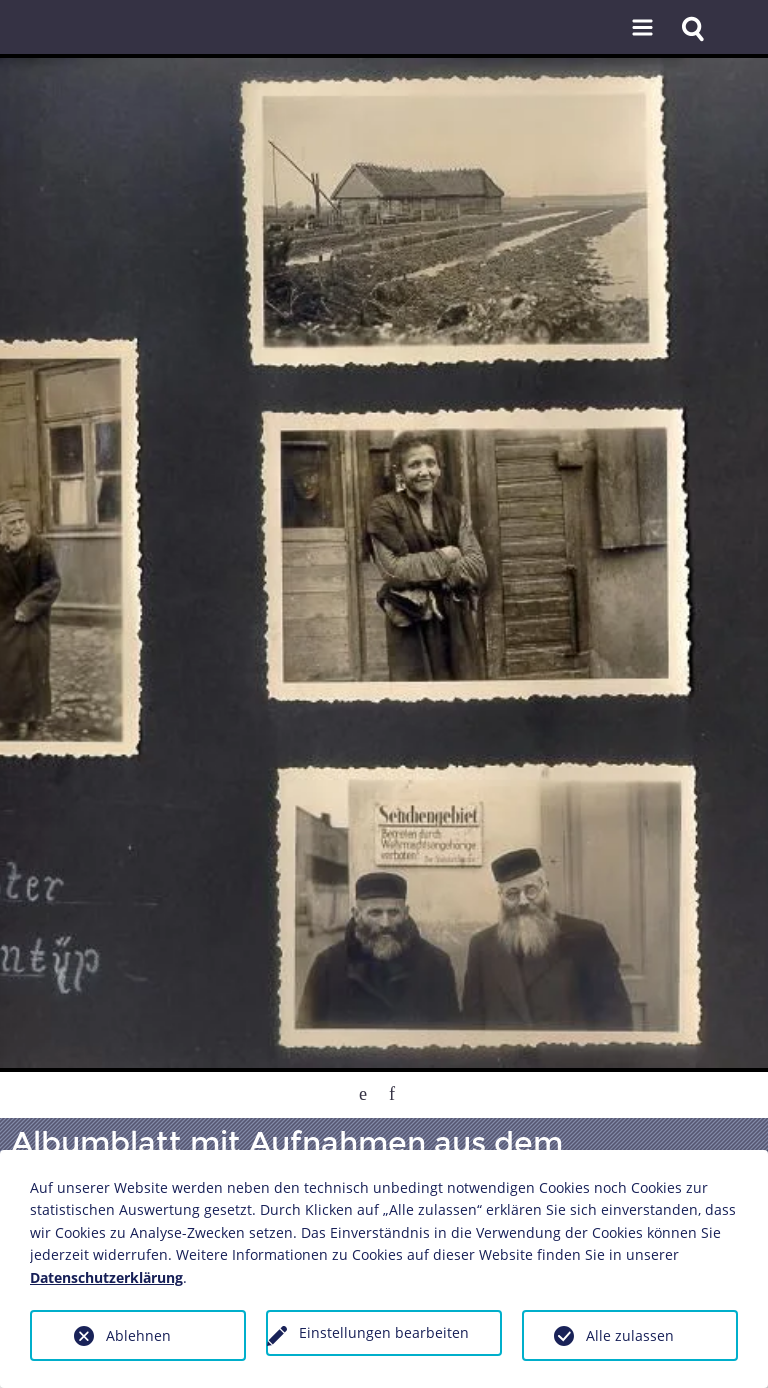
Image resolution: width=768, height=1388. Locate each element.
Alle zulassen (630, 1335)
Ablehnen (138, 1335)
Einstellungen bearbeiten (384, 1332)
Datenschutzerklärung (106, 1277)
